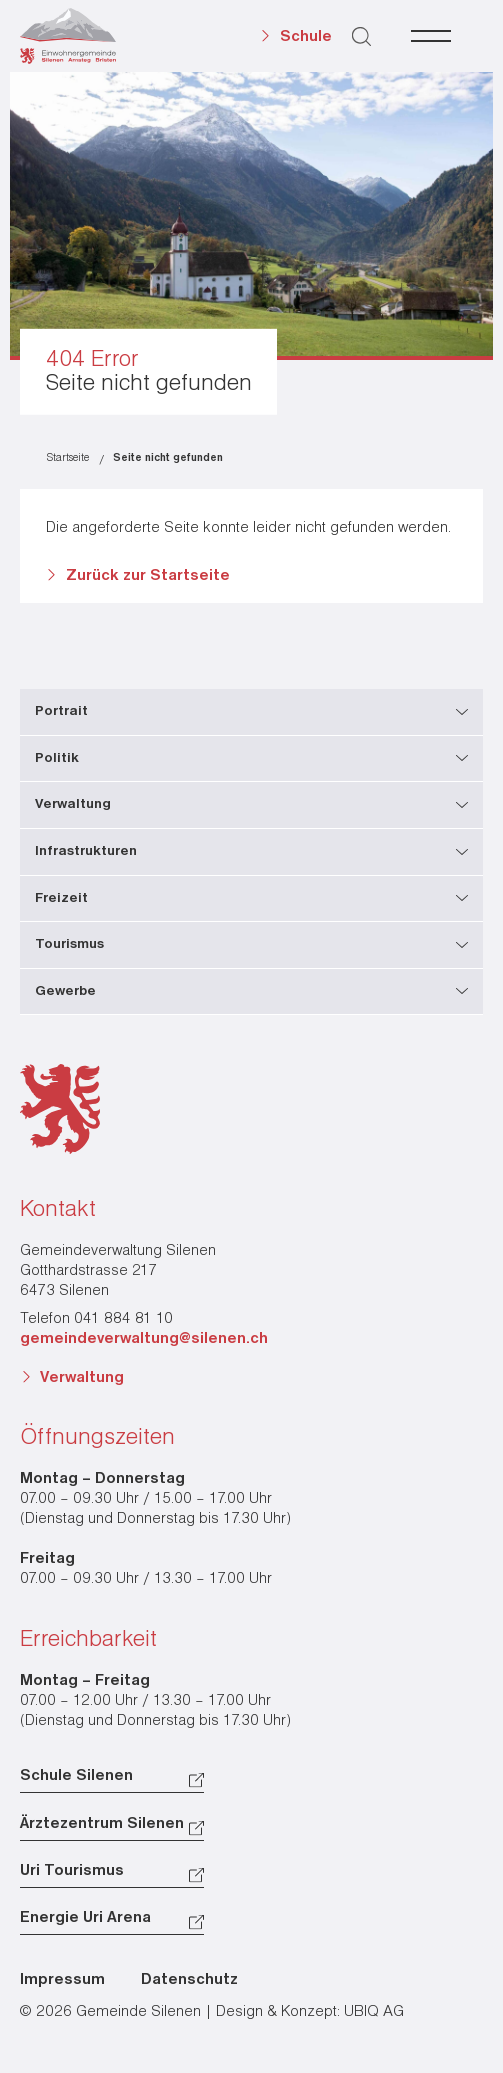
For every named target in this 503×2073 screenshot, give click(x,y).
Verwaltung (82, 1378)
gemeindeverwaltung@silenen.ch (144, 1339)
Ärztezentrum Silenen (102, 1824)
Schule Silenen (76, 1776)
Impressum (62, 1980)
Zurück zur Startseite (148, 576)
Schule (306, 37)
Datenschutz (189, 1980)
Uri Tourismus (72, 1871)
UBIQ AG (374, 2012)
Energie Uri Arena (85, 1918)
